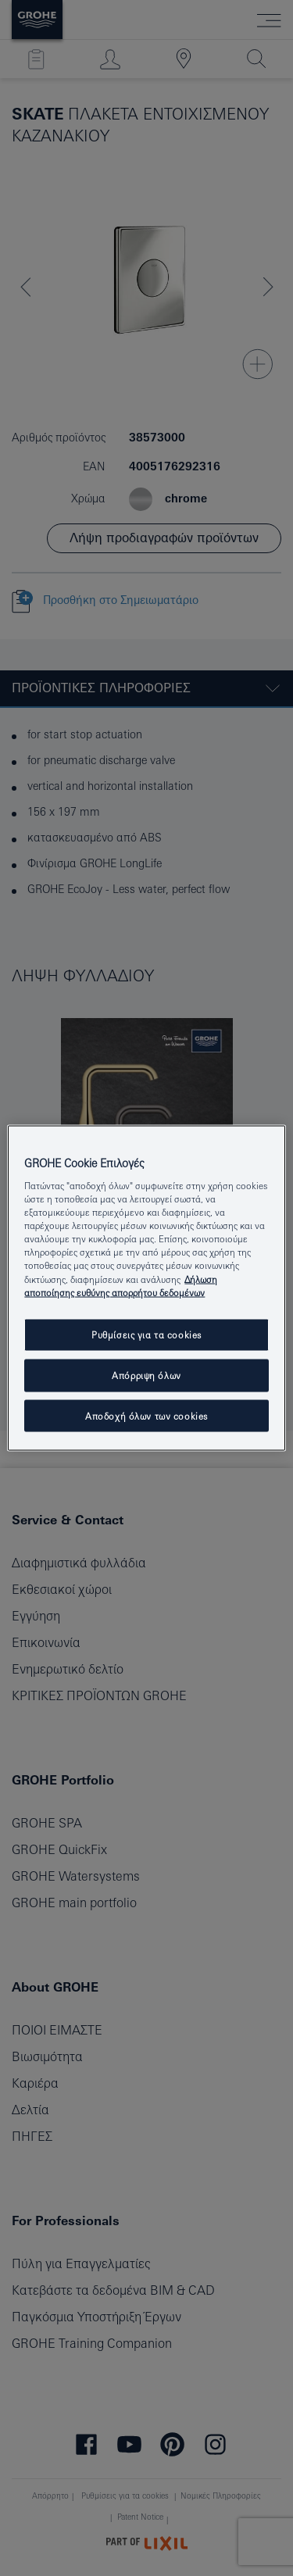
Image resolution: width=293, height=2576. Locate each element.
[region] (146, 1288)
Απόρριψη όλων (146, 1375)
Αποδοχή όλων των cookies (146, 1415)
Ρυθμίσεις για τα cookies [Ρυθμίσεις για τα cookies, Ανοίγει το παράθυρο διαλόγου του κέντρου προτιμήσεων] (146, 1334)
